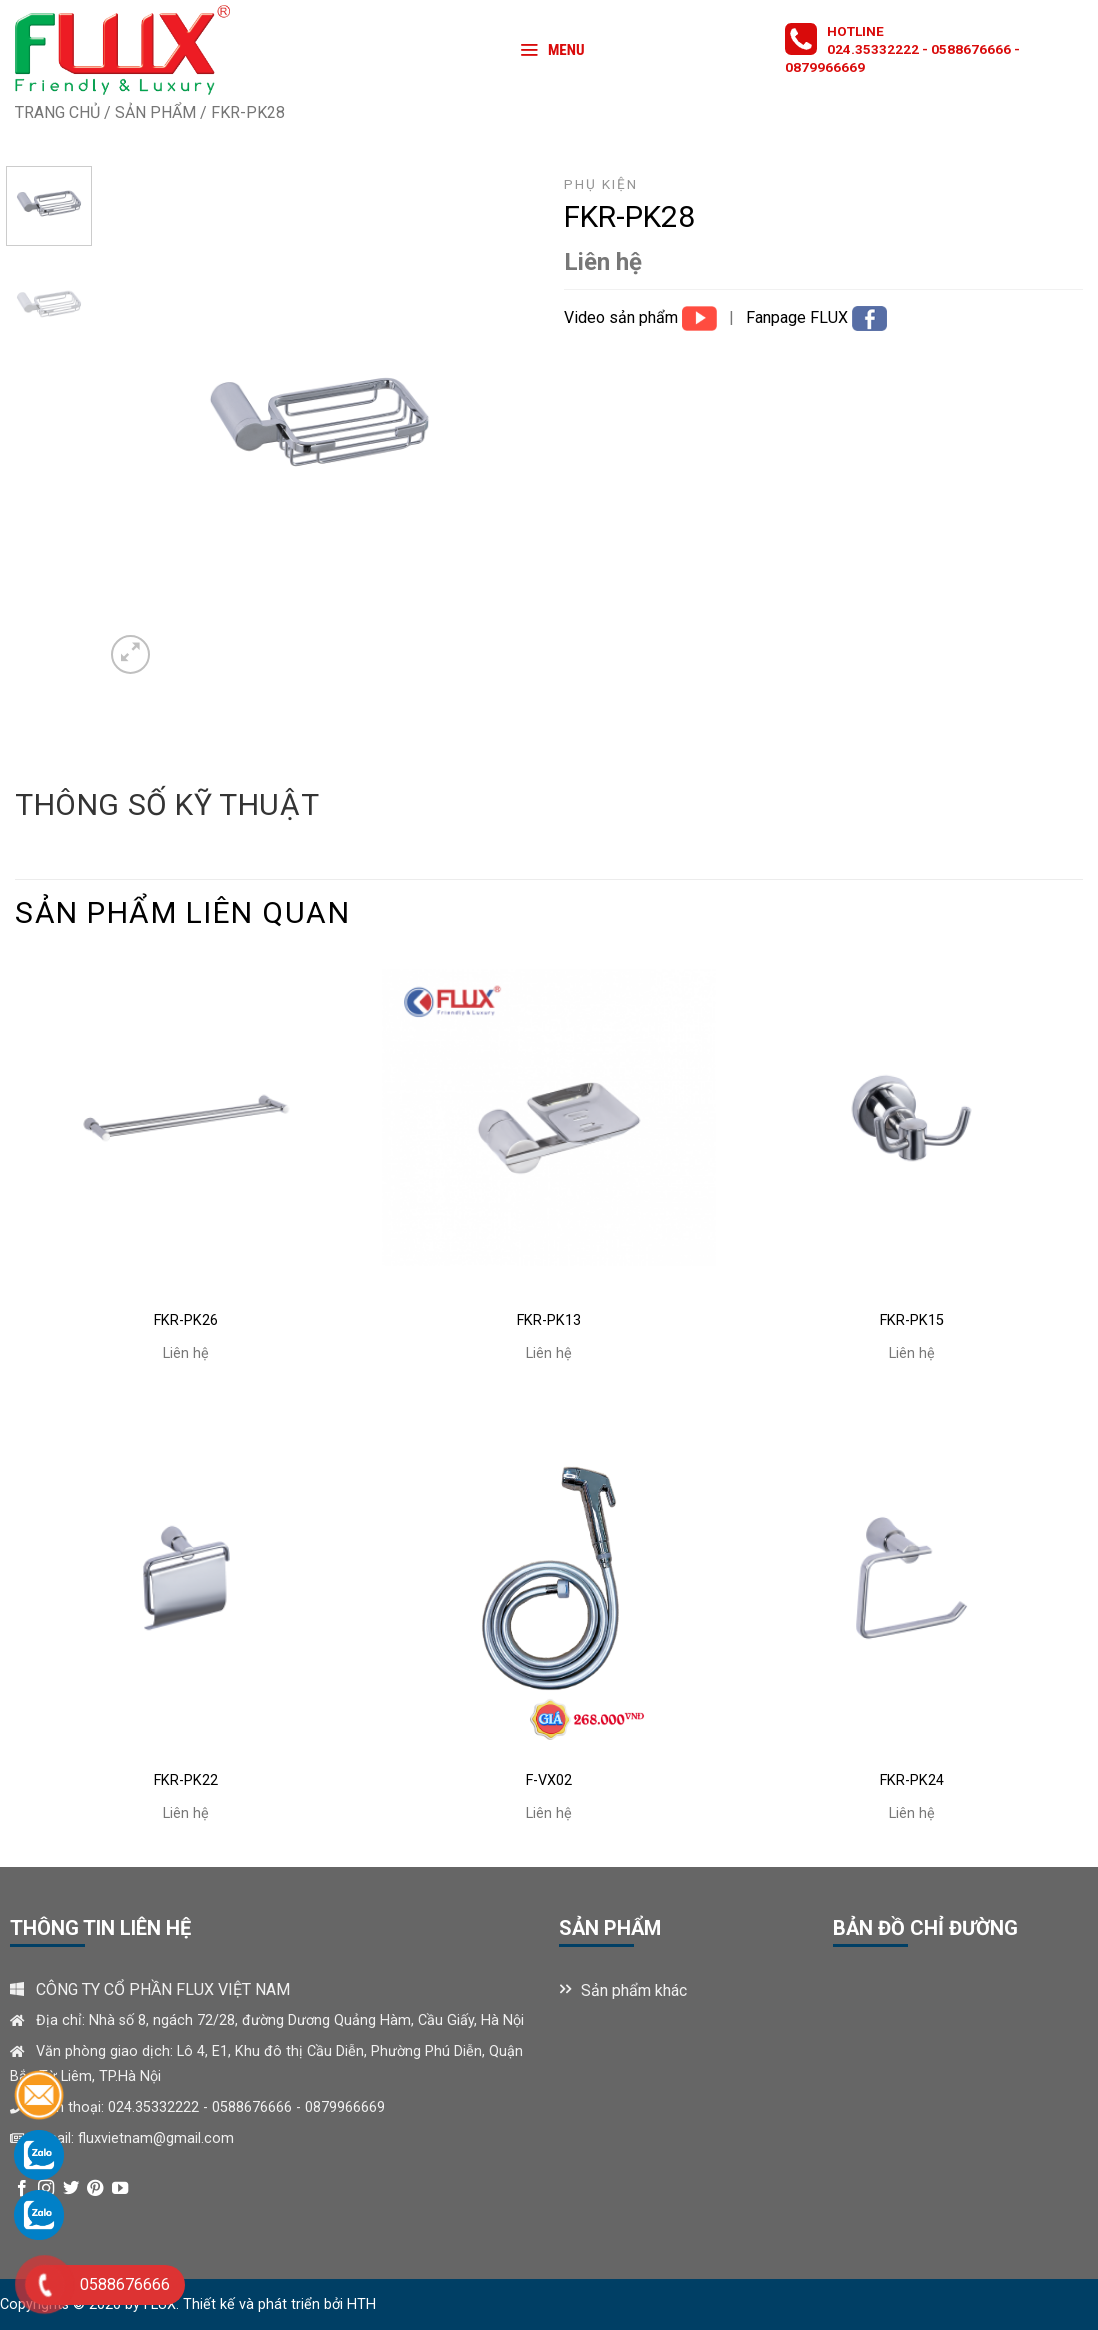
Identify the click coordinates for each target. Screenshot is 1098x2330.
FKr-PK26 (186, 1320)
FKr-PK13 (549, 1320)
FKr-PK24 (912, 1780)
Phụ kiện (601, 184)
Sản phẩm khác (634, 1990)
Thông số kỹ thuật (167, 804)
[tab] (167, 805)
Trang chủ (57, 112)
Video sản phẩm (623, 317)
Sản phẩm (155, 112)
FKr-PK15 (912, 1320)
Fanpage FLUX (799, 317)
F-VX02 (549, 1780)
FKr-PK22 (186, 1780)
